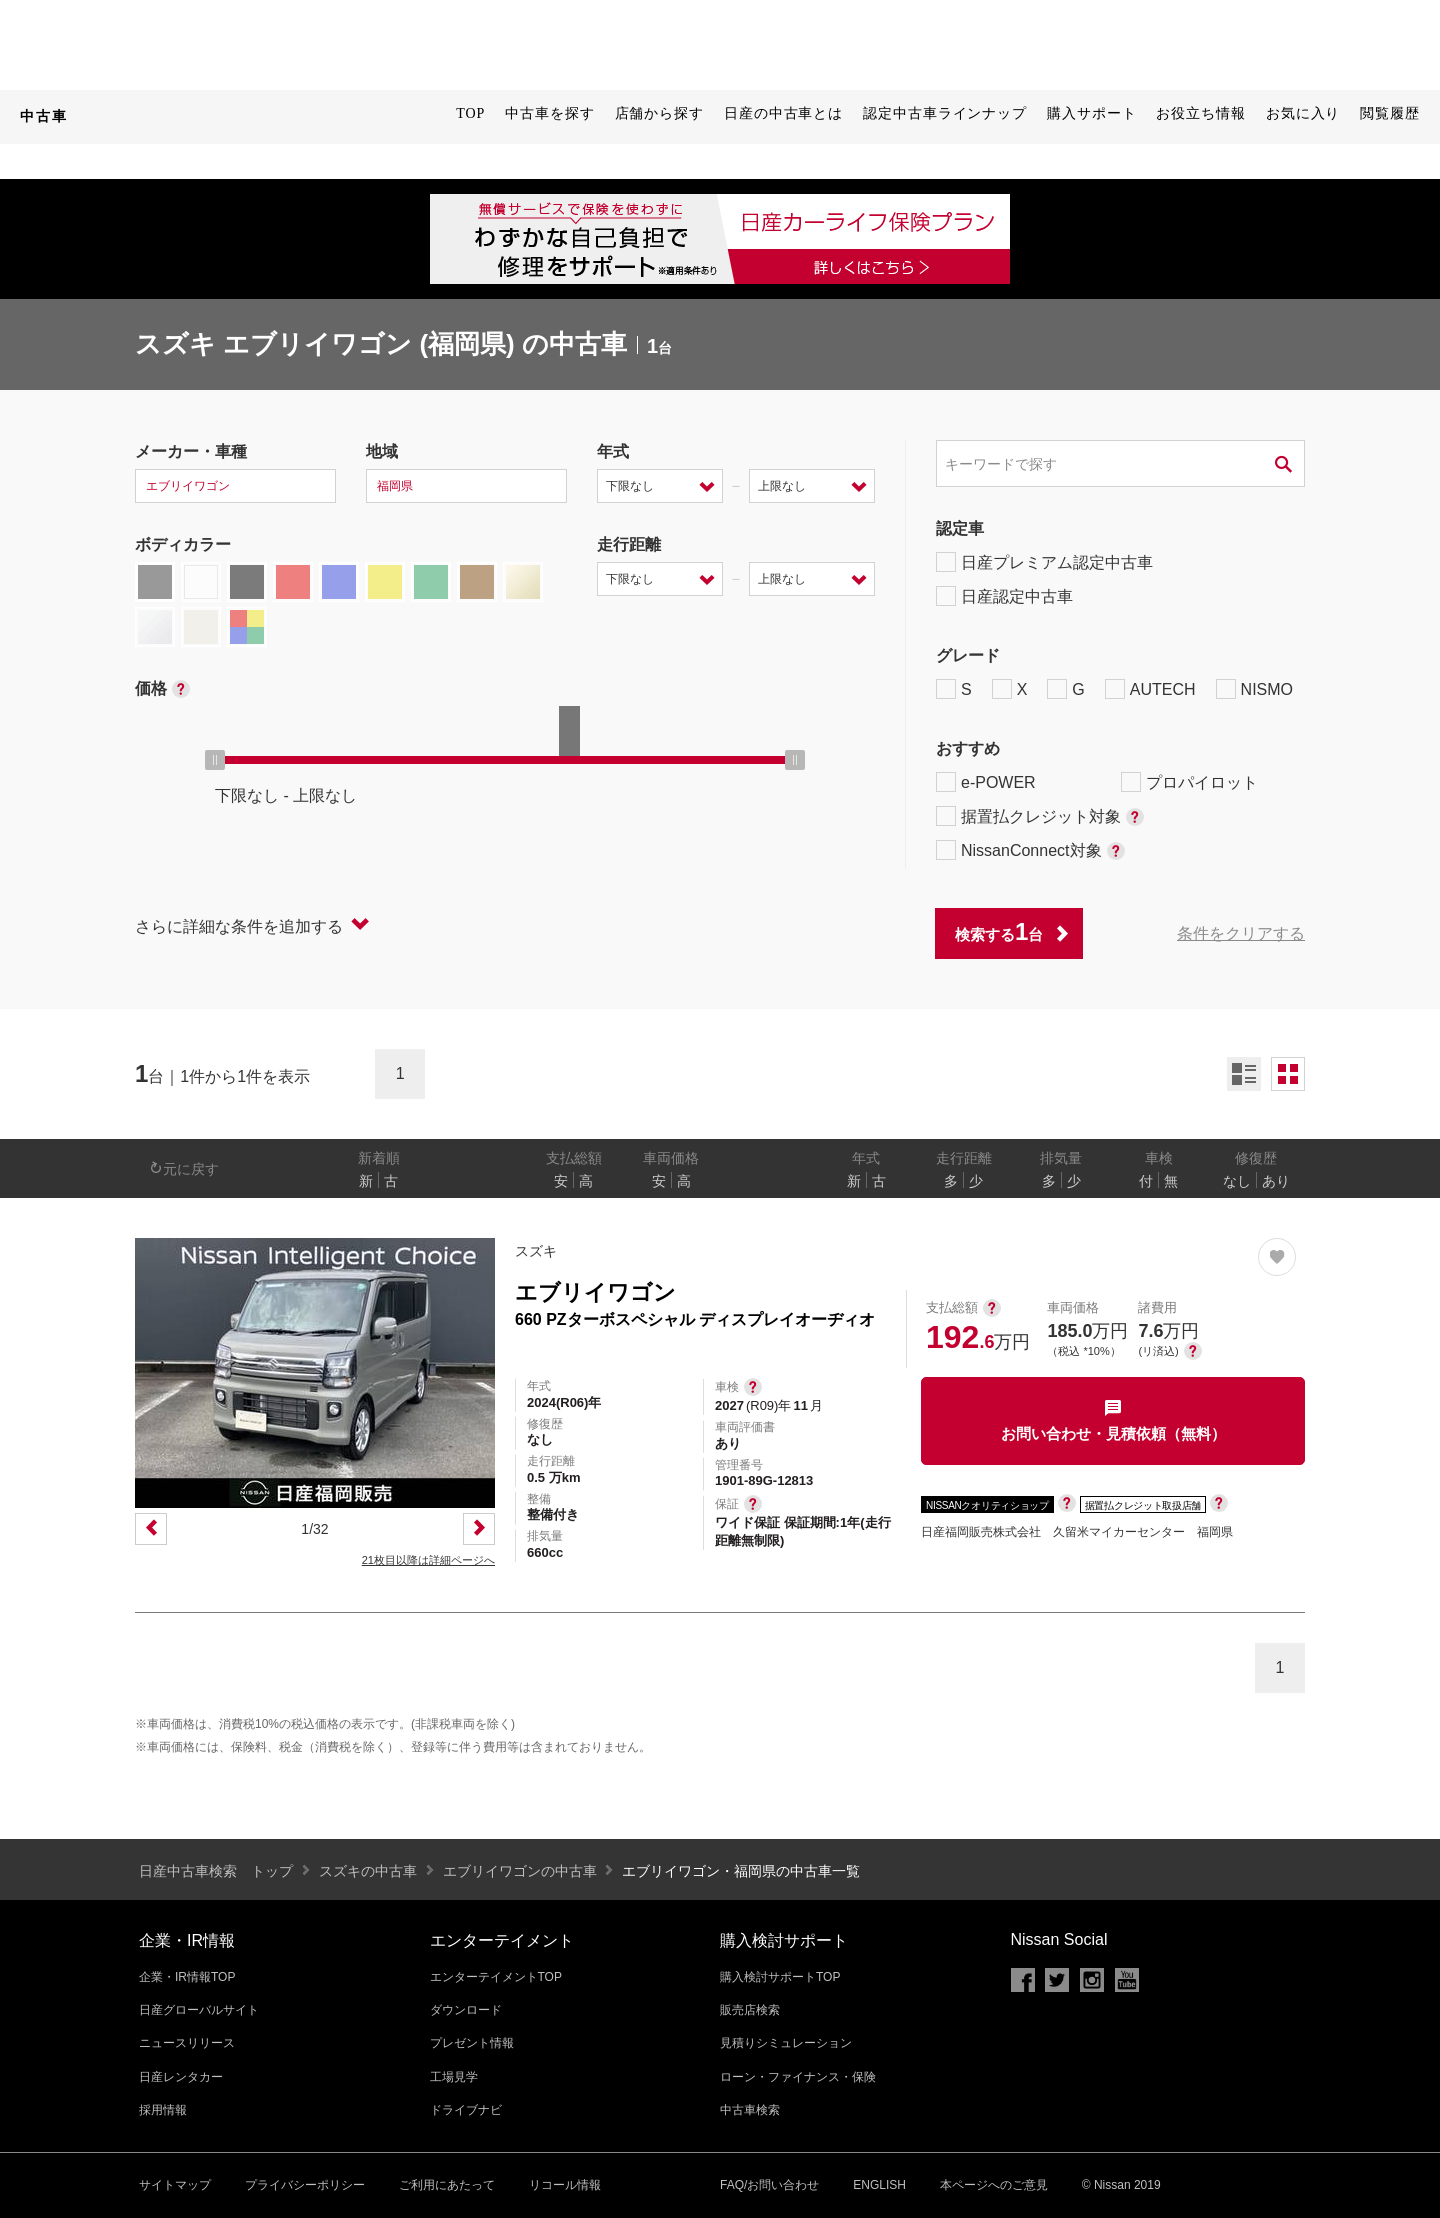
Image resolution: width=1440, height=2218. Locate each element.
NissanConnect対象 (1030, 850)
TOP (470, 113)
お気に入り (1303, 113)
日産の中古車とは (783, 113)
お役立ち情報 (1200, 113)
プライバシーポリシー (305, 2185)
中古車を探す (549, 113)
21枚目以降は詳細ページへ (428, 1560)
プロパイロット (1189, 782)
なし (1237, 1181)
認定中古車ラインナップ (945, 113)
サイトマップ (175, 2185)
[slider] (215, 760)
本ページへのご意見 (994, 2185)
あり (1276, 1181)
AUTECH (1150, 689)
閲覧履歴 (1390, 113)
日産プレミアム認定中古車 (1044, 562)
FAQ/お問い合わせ (769, 2185)
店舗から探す (659, 113)
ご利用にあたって (447, 2185)
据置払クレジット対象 (1040, 816)
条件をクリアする (1241, 933)
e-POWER (986, 782)
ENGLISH (879, 2185)
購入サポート (1091, 113)
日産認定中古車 (1004, 596)
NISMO (1254, 689)
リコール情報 (565, 2185)
